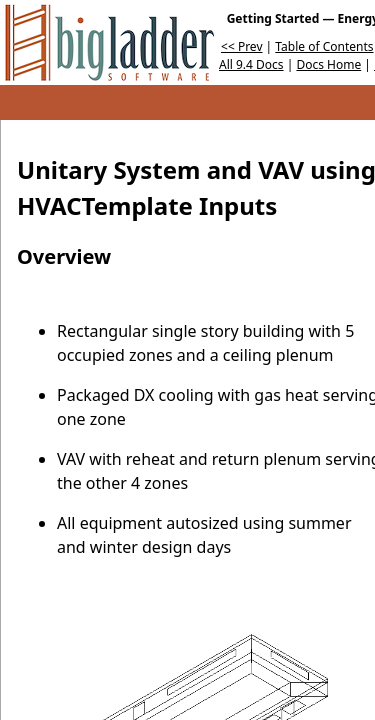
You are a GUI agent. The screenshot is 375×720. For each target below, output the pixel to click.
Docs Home (328, 64)
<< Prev (241, 46)
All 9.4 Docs (251, 64)
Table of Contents (324, 46)
